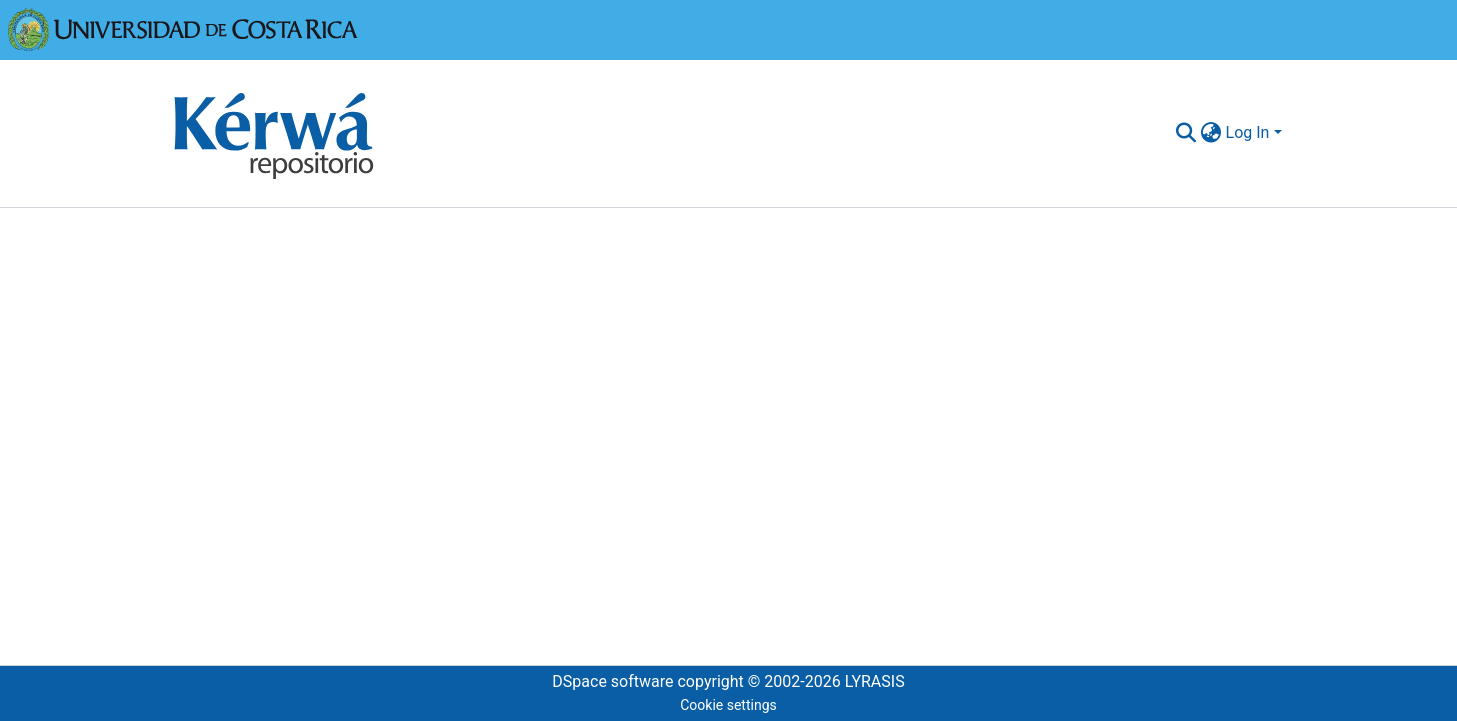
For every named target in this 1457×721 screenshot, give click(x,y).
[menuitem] (1211, 133)
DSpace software (612, 681)
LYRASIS (875, 681)
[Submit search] (1186, 133)
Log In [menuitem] (1248, 132)
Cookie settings (728, 705)
